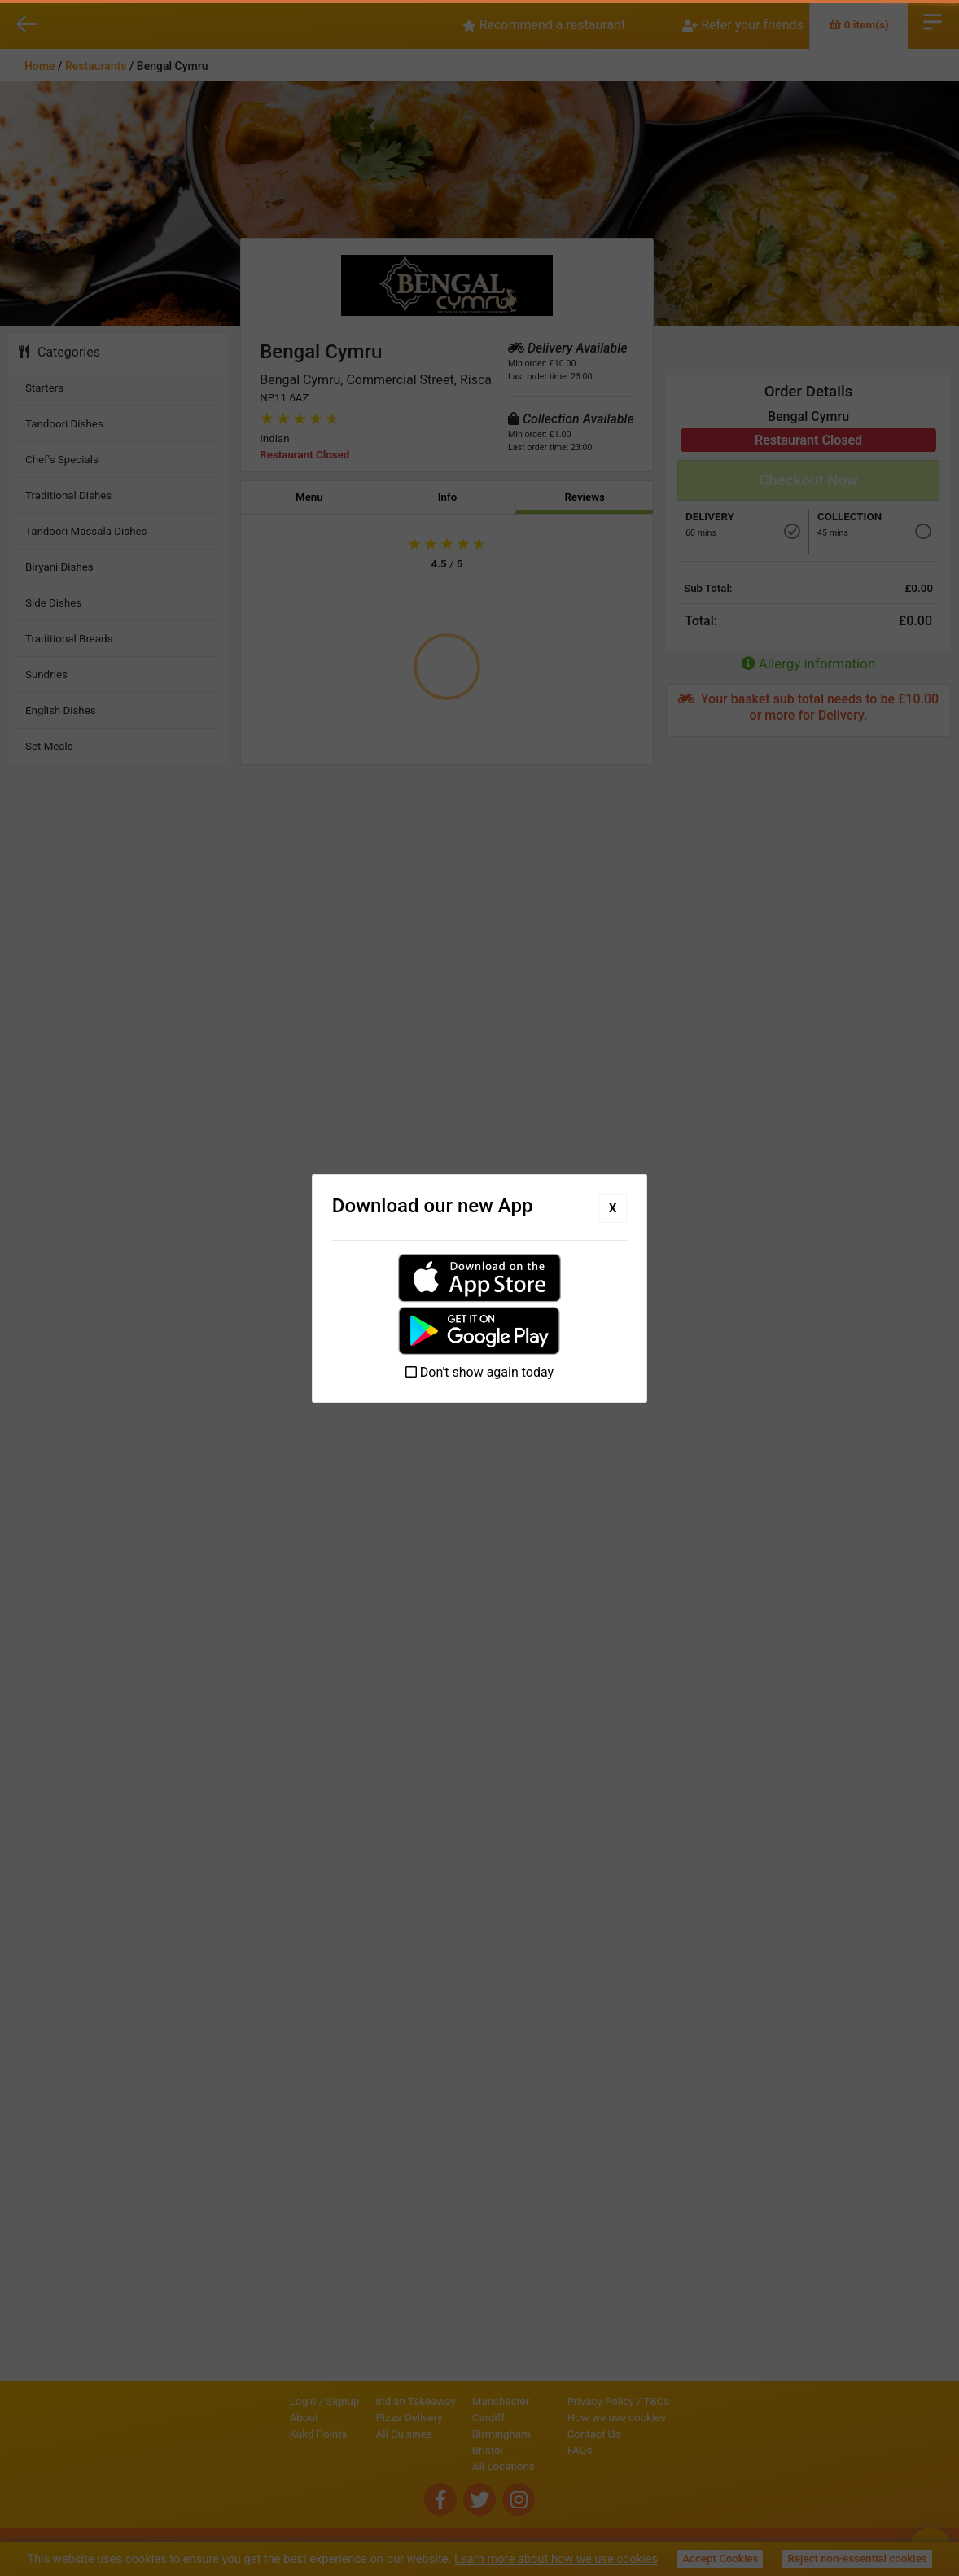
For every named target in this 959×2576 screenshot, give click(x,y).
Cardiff (433, 2418)
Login (247, 2401)
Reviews (584, 497)
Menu (309, 497)
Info (448, 497)
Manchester (445, 2401)
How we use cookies (672, 2418)
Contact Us (649, 2434)
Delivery (709, 516)
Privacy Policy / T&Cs (674, 2401)
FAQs (635, 2450)
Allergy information (809, 663)
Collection (849, 516)
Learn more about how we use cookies (556, 2559)
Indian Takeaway (361, 2401)
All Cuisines (349, 2434)
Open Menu (932, 20)
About (249, 2418)
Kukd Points (263, 2434)
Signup (287, 2401)
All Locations (448, 2466)
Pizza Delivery (354, 2418)
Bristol (432, 2450)
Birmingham (446, 2434)
